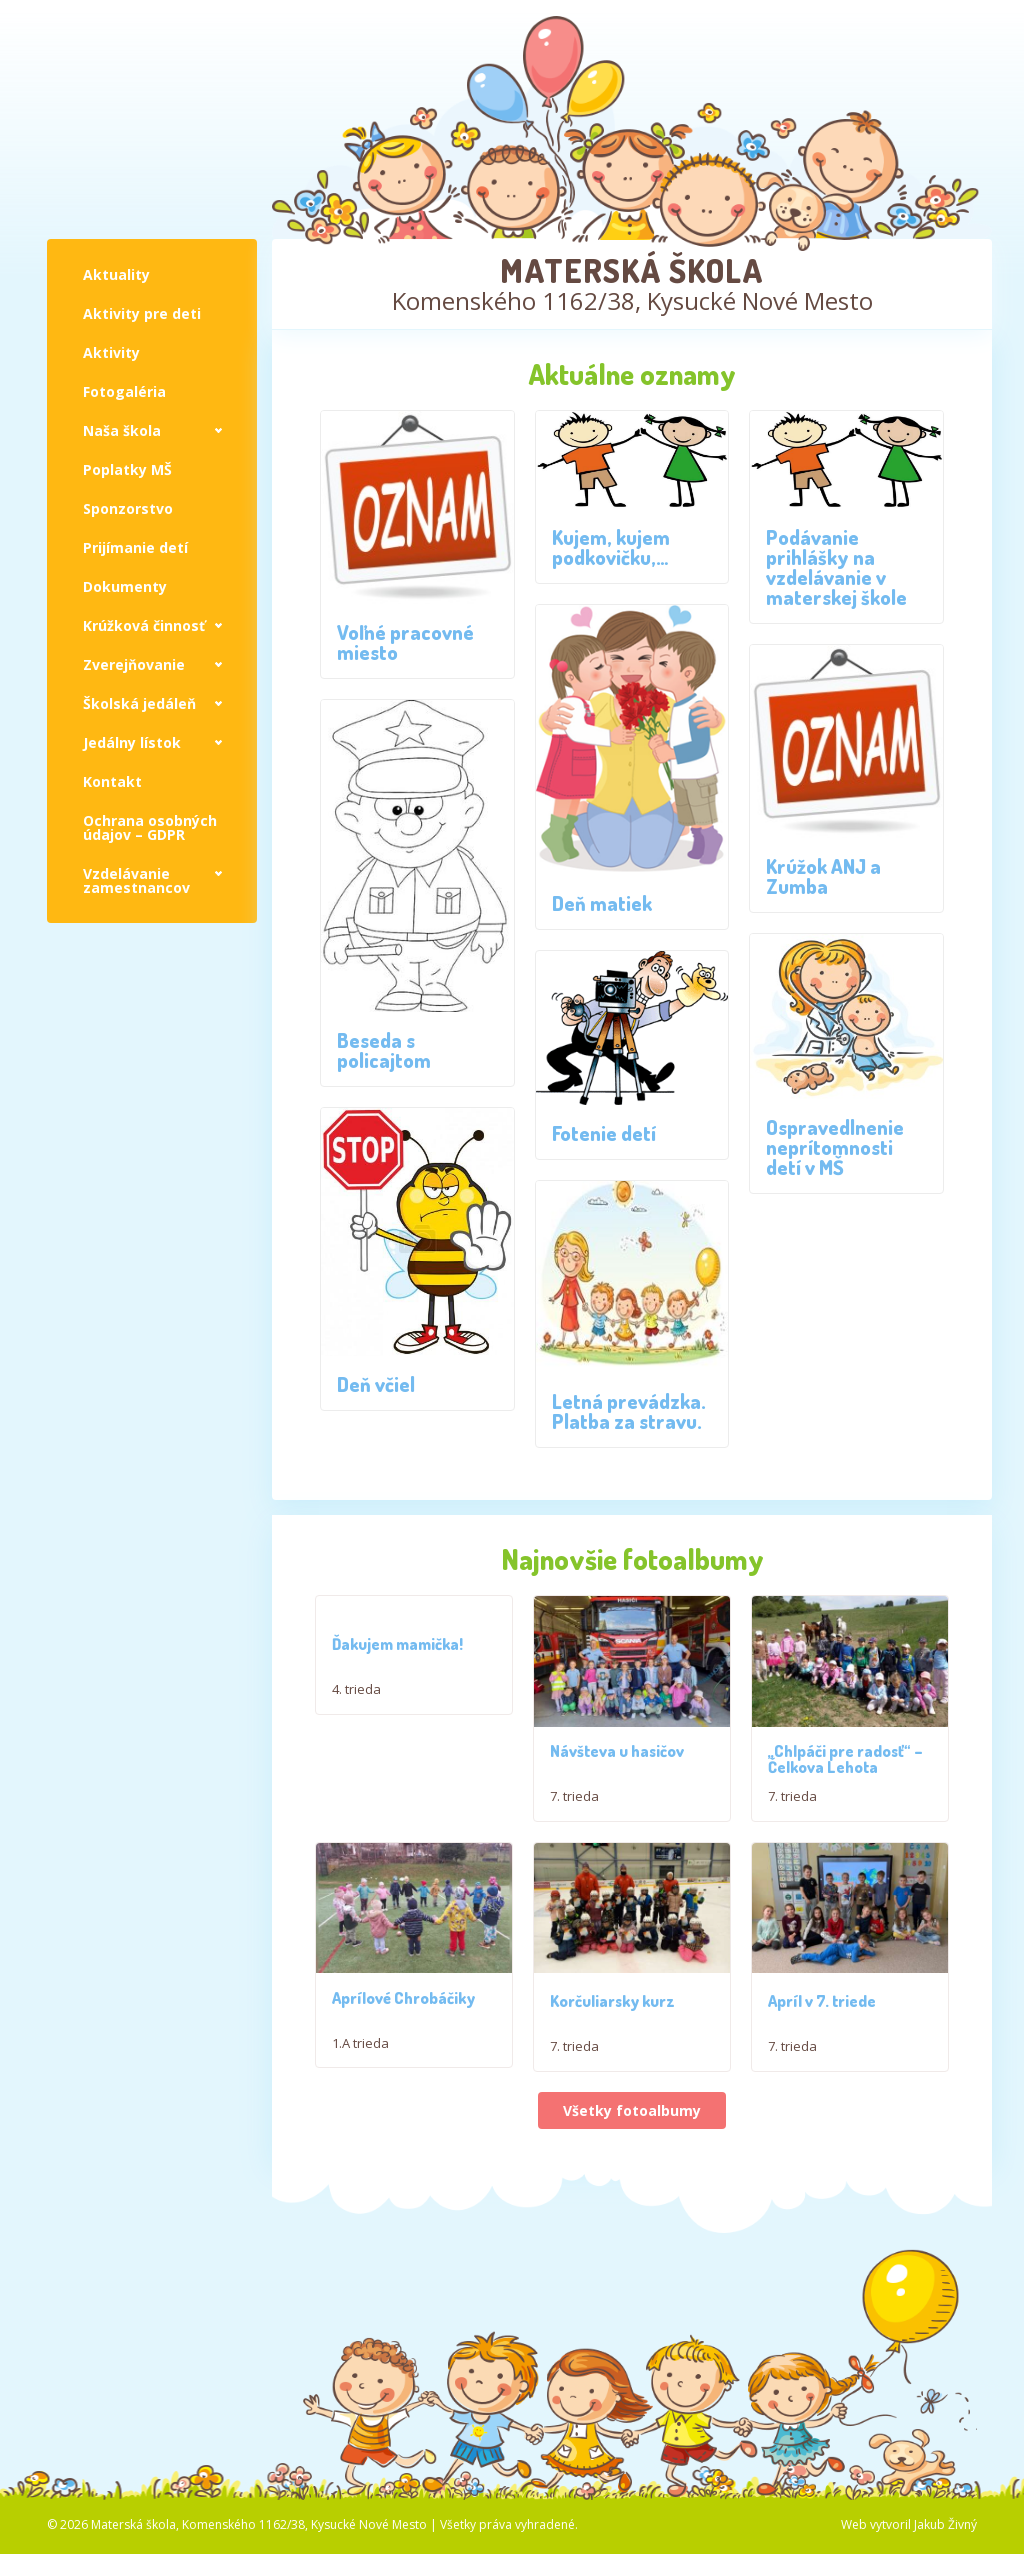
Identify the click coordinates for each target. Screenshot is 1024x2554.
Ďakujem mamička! (397, 1644)
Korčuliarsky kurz (612, 2100)
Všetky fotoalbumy (632, 2209)
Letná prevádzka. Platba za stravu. (629, 1411)
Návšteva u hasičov (617, 1785)
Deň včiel (376, 1384)
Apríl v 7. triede (822, 2100)
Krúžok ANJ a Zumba (823, 876)
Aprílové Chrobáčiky (403, 2065)
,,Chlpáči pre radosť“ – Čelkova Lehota (845, 1793)
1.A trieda (360, 2110)
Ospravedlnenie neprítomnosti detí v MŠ (835, 1147)
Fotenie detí (604, 1133)
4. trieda (356, 1689)
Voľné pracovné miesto (405, 642)
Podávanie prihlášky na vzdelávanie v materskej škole (836, 567)
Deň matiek (602, 903)
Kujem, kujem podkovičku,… (611, 547)
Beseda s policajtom (384, 1050)
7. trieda (574, 1830)
